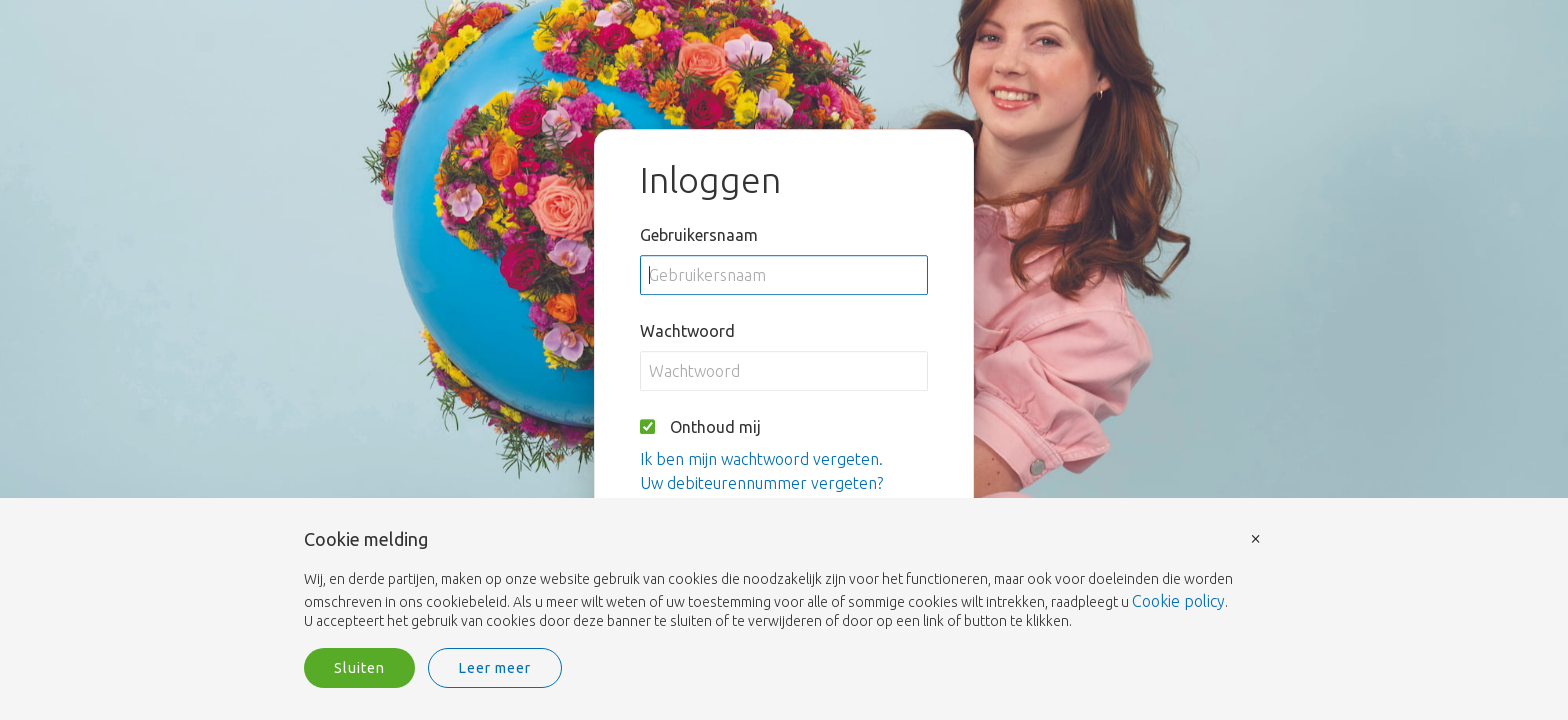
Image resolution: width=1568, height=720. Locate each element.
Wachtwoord (687, 331)
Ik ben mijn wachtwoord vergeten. (761, 459)
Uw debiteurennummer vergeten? (761, 483)
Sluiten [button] (359, 668)
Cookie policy (1178, 601)
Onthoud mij (715, 427)
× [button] (1256, 537)
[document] (784, 581)
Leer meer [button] (495, 668)
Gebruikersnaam (699, 235)
